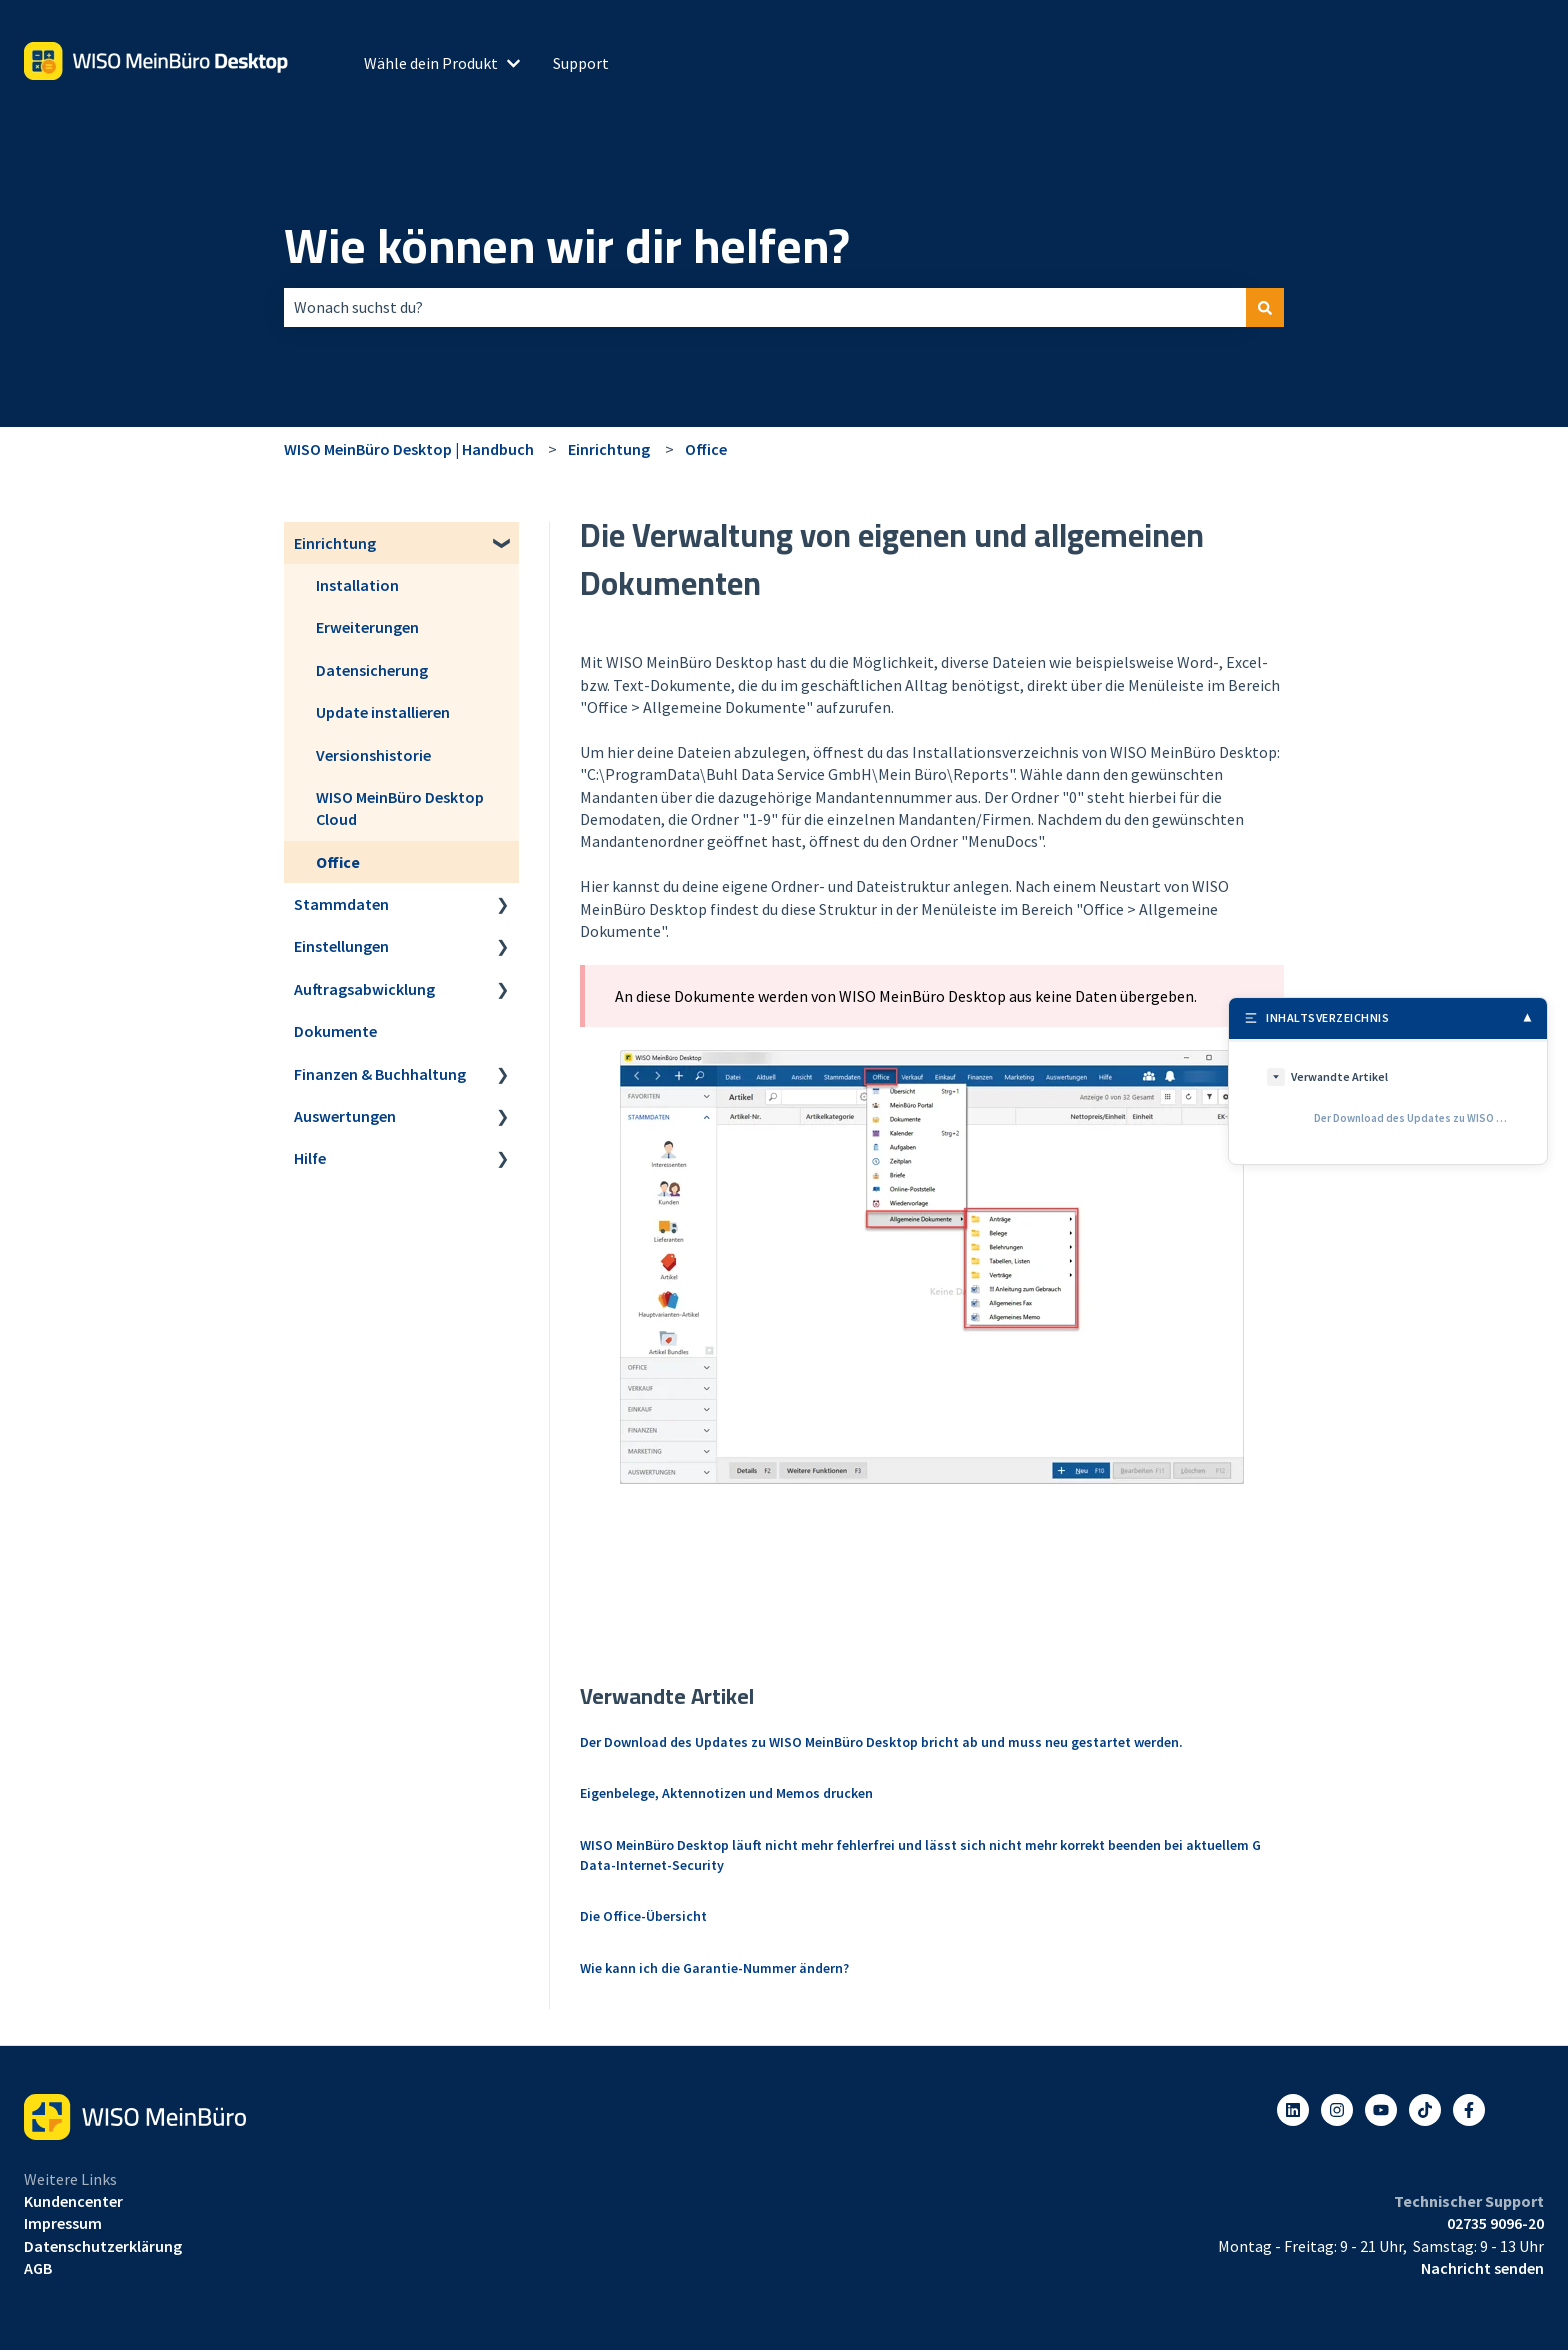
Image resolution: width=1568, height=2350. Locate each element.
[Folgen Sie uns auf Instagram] (1337, 2110)
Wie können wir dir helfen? (567, 246)
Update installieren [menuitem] (383, 712)
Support (581, 63)
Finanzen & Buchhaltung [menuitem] (380, 1074)
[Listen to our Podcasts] (1425, 2110)
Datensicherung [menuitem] (372, 670)
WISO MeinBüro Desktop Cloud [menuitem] (400, 808)
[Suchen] (1265, 307)
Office (706, 449)
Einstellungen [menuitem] (341, 946)
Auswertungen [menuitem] (345, 1116)
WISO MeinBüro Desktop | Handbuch (409, 449)
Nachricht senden (1482, 2268)
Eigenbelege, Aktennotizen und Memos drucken (726, 1793)
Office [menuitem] (338, 862)
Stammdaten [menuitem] (341, 904)
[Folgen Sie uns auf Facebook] (1469, 2110)
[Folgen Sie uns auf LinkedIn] (1293, 2110)
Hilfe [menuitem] (310, 1158)
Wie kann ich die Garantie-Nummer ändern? (714, 1968)
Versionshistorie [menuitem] (373, 755)
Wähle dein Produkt (431, 63)
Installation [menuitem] (357, 585)
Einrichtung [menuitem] (335, 543)
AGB (38, 2268)
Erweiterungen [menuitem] (367, 627)
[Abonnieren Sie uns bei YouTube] (1381, 2110)
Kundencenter (73, 2201)
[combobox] (765, 307)
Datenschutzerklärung (103, 2246)
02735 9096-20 (1495, 2223)
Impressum (63, 2223)
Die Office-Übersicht (643, 1916)
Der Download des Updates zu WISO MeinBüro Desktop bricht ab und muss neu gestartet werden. (881, 1742)
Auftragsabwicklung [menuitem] (364, 989)
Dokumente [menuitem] (335, 1031)
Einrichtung (609, 449)
